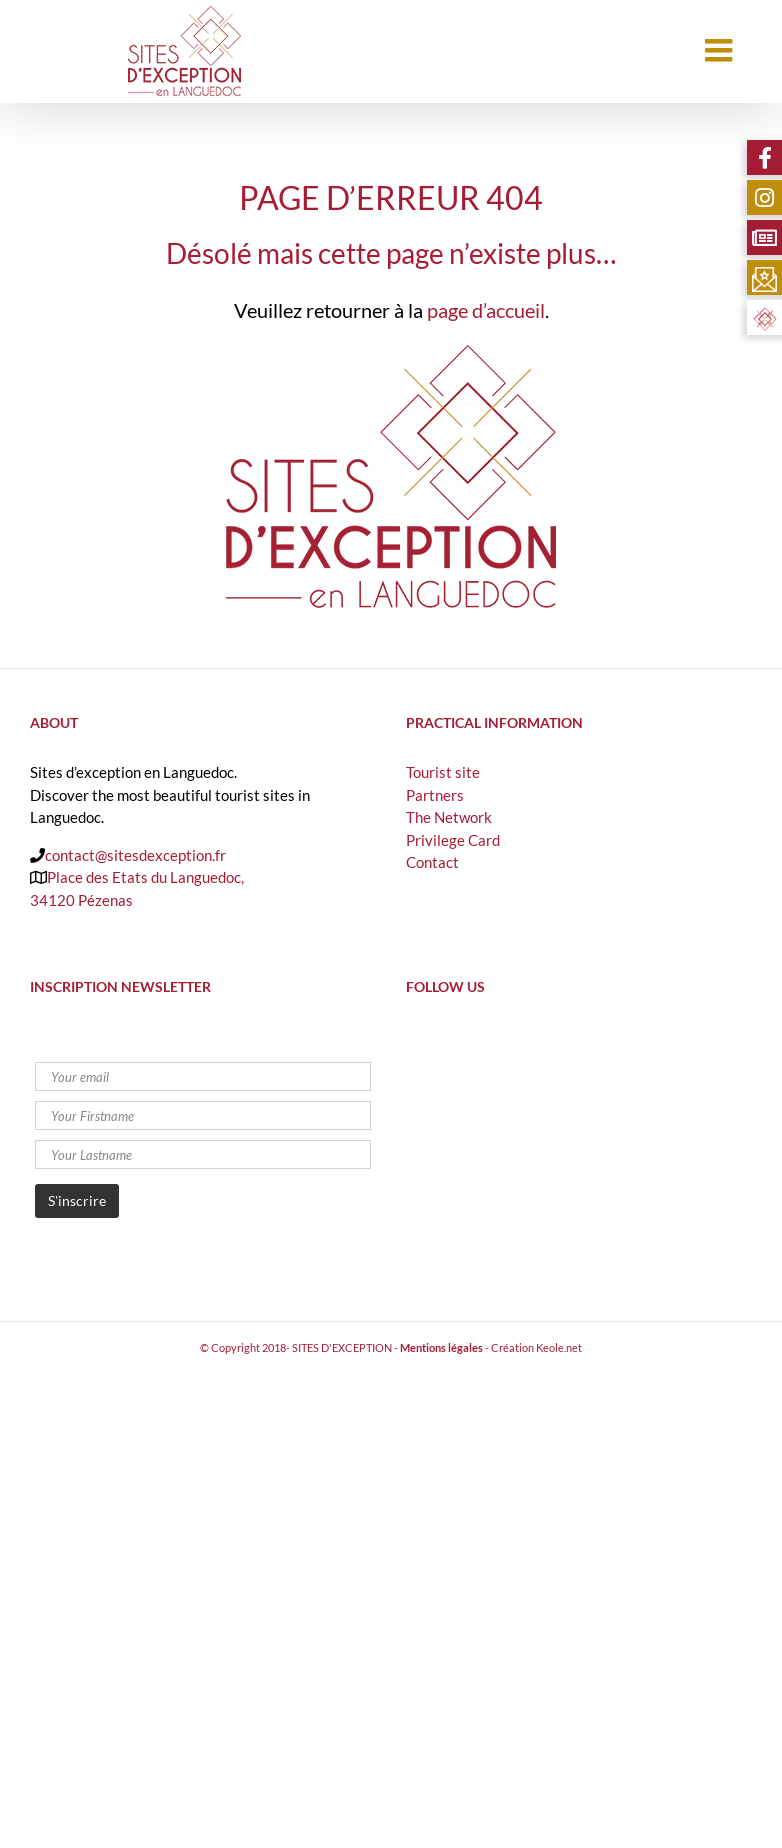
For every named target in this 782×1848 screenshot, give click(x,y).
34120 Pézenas (81, 900)
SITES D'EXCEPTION (342, 1347)
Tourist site (443, 772)
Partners (435, 795)
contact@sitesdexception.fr (135, 855)
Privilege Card (453, 840)
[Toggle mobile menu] (721, 50)
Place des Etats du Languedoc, (145, 877)
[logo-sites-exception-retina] (391, 352)
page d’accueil (486, 310)
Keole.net (559, 1347)
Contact (432, 862)
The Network (449, 817)
